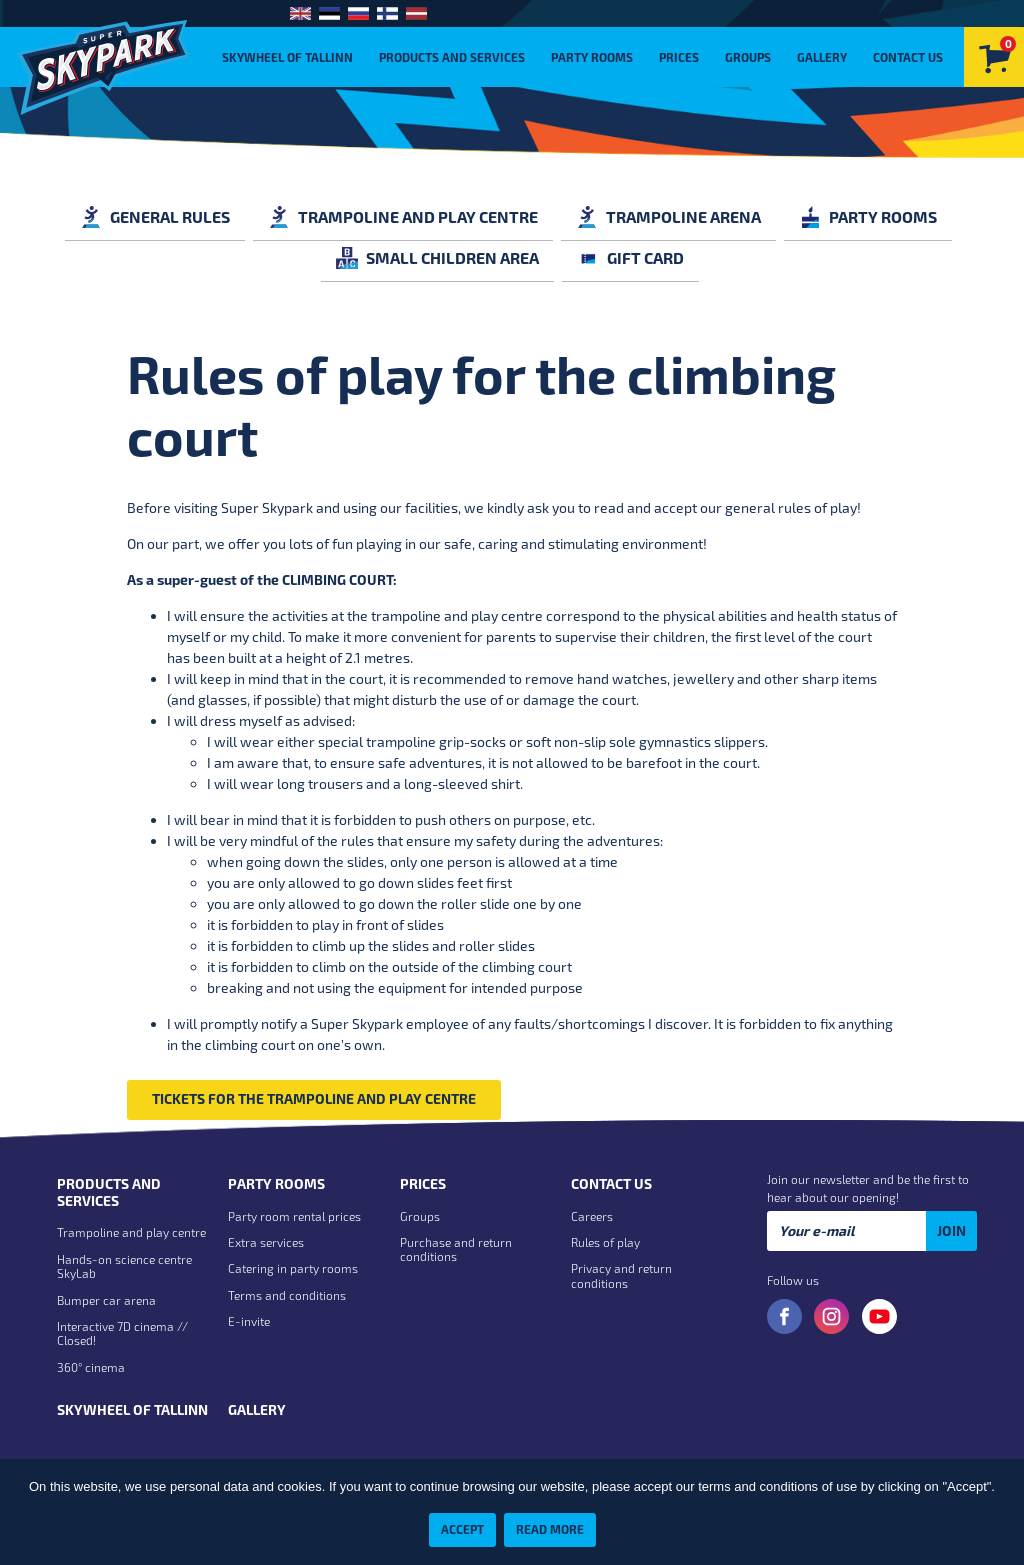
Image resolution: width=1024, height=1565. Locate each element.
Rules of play (605, 1242)
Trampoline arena (668, 216)
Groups (748, 57)
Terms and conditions (287, 1295)
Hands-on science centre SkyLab (124, 1266)
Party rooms (592, 57)
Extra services (266, 1242)
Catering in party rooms (293, 1268)
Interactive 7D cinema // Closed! (122, 1333)
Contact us (908, 57)
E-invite (249, 1321)
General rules (155, 216)
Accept (462, 1529)
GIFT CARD (630, 257)
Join (951, 1230)
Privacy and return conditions (621, 1275)
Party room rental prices (294, 1216)
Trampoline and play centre (403, 216)
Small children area (437, 257)
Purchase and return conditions (456, 1249)
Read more (550, 1529)
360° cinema (91, 1367)
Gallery (822, 57)
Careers (592, 1216)
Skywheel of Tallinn (287, 57)
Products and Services (452, 57)
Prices (679, 57)
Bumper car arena (106, 1300)
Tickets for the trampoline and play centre (314, 1098)
